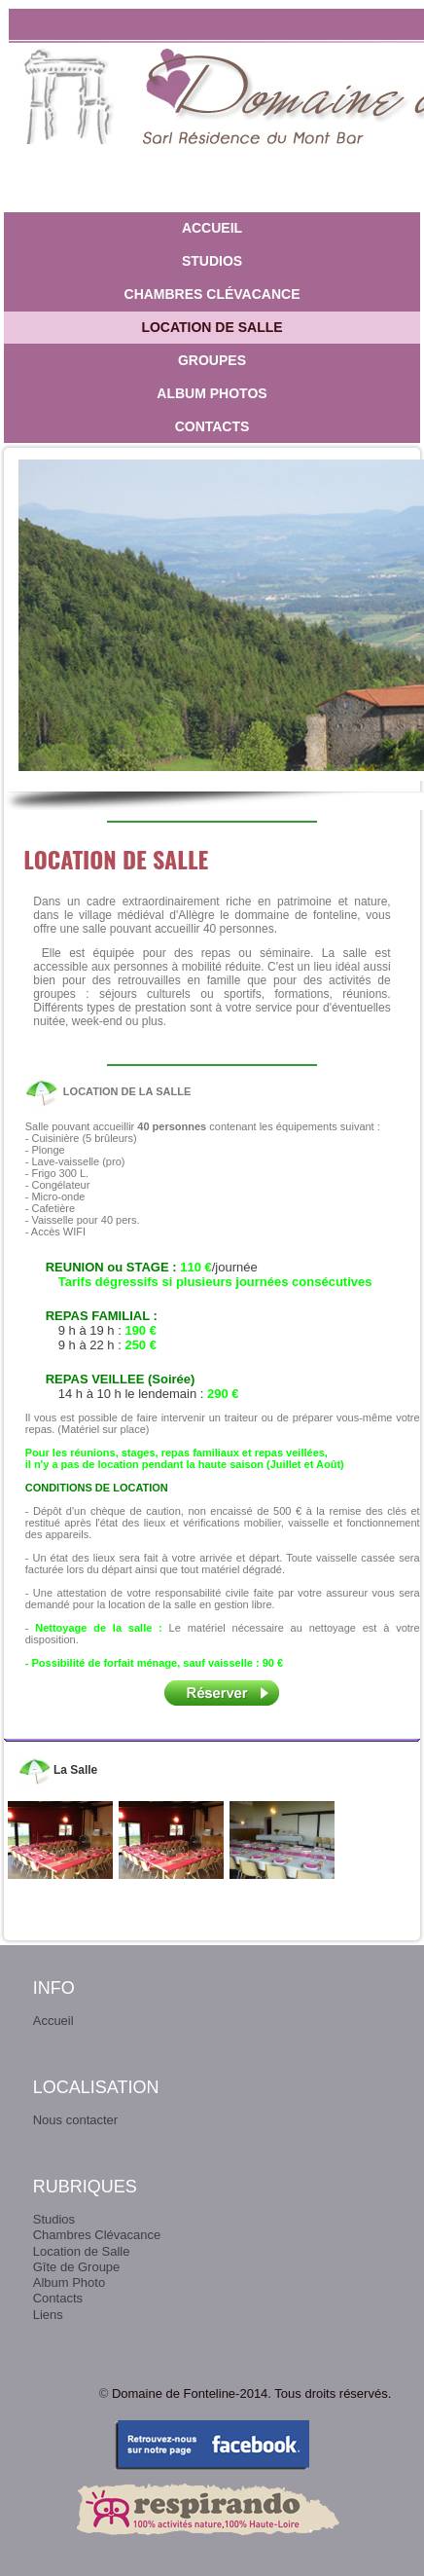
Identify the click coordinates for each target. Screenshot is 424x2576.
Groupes (212, 360)
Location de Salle (211, 327)
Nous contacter (75, 2120)
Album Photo (69, 2282)
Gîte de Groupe (77, 2267)
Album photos (211, 393)
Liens (48, 2314)
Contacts (212, 426)
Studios (212, 261)
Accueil (212, 228)
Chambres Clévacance (212, 294)
